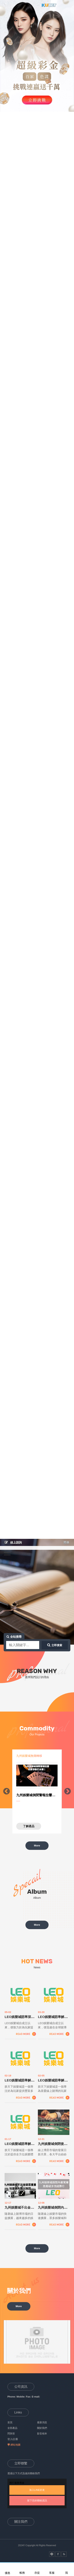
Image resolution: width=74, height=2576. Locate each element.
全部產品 (12, 2428)
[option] (37, 1592)
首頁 (9, 2422)
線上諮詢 (13, 1542)
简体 (66, 1542)
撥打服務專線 (16, 2482)
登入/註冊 (12, 2439)
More (37, 1845)
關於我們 (42, 2428)
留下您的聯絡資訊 (37, 2500)
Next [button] (67, 1791)
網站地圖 (15, 2444)
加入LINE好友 (37, 2489)
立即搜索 (54, 1645)
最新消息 (42, 2422)
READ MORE (26, 2034)
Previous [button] (6, 1791)
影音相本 (42, 2433)
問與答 (11, 2433)
